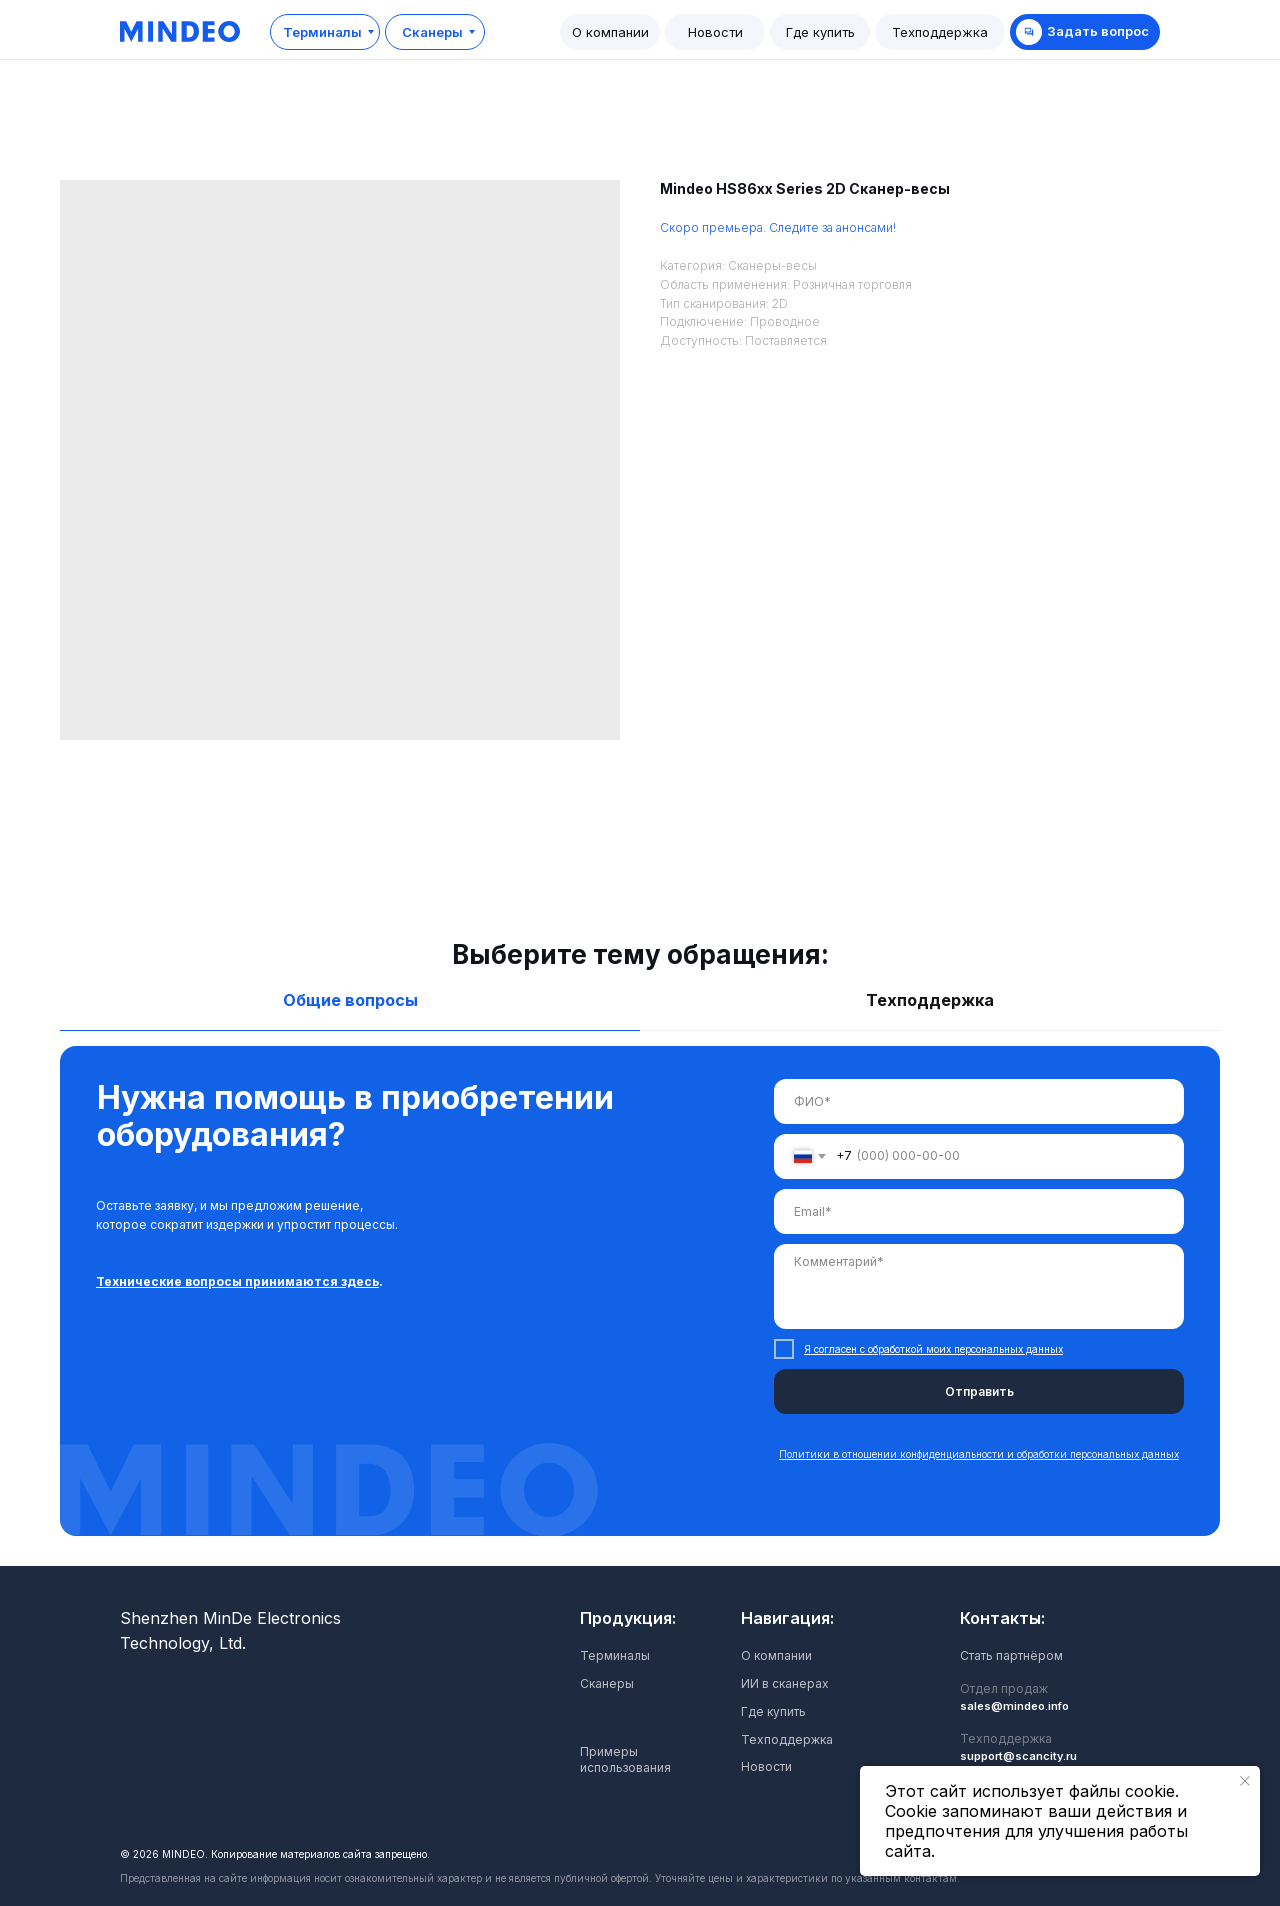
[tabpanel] (640, 1306)
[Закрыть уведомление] (1245, 1781)
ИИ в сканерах (785, 1683)
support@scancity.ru (1018, 1756)
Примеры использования (625, 1759)
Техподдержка (787, 1739)
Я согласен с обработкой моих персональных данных (933, 1349)
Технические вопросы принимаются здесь (237, 1281)
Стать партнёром (1011, 1655)
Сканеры (607, 1683)
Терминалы (615, 1655)
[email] (979, 1211)
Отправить (979, 1391)
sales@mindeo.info (1014, 1706)
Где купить (773, 1711)
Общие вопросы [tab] (350, 1000)
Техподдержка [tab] (930, 1000)
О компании (776, 1655)
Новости (766, 1766)
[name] (979, 1101)
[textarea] (979, 1286)
